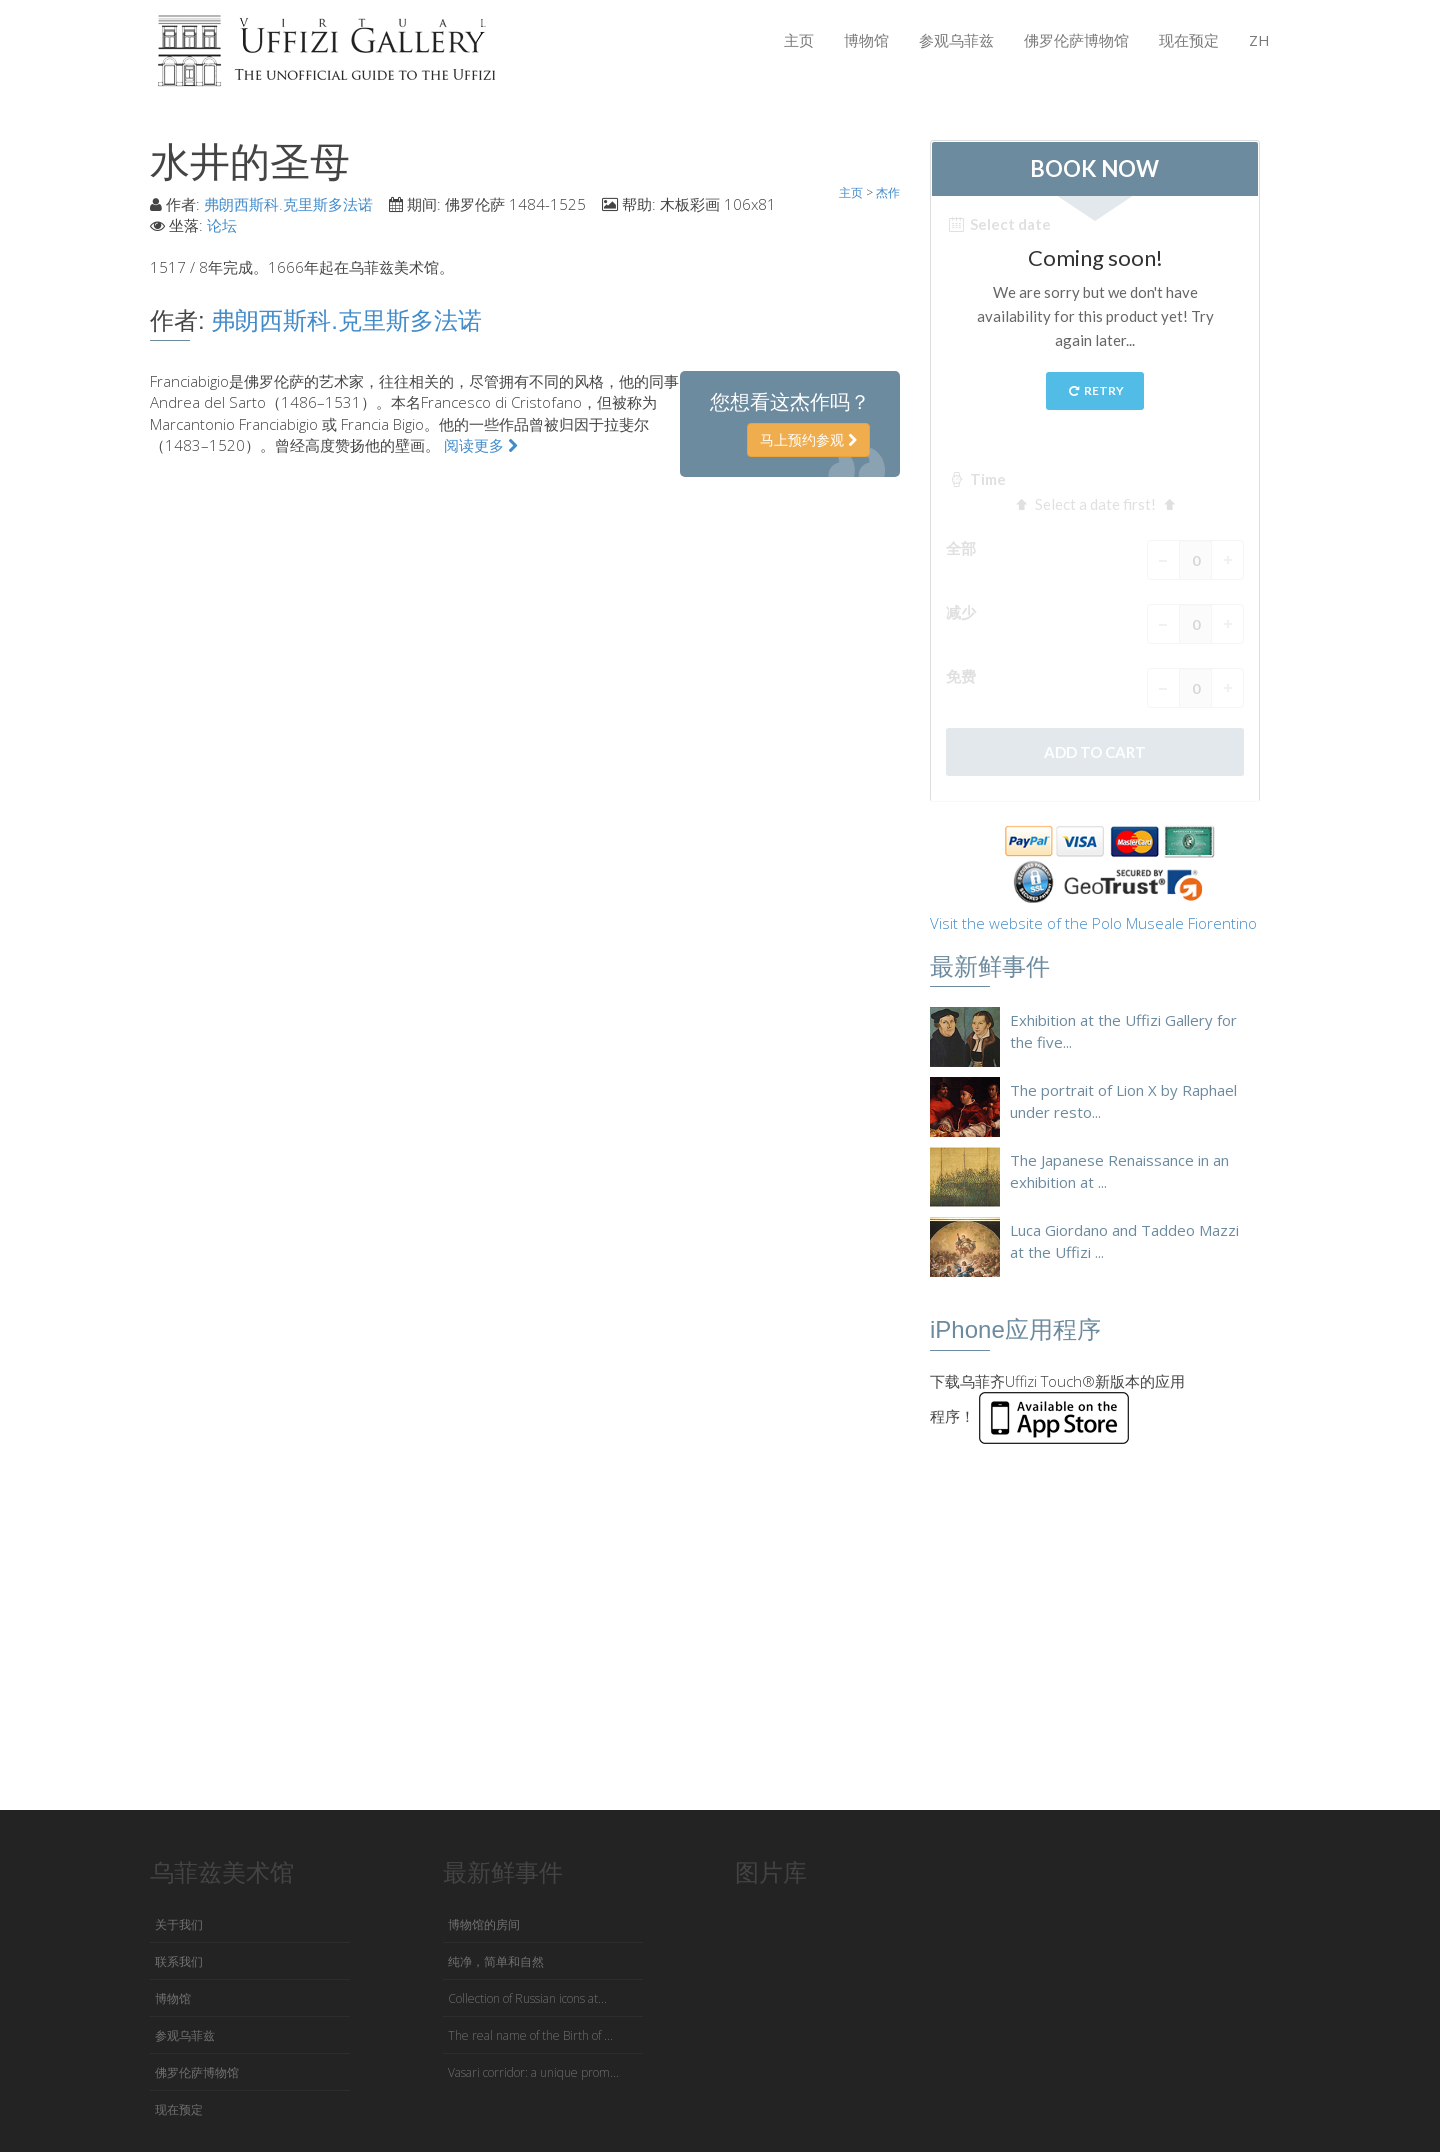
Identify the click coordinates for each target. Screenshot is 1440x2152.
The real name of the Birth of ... (530, 2035)
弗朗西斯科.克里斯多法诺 (288, 204)
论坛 (222, 225)
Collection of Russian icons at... (527, 1998)
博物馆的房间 (484, 1924)
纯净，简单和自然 (496, 1961)
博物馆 (866, 40)
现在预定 (1189, 40)
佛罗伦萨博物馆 (1076, 40)
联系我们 (179, 1961)
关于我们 (179, 1924)
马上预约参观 (808, 439)
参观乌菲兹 (956, 40)
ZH (1259, 40)
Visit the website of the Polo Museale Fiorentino (1093, 923)
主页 (799, 40)
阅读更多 (481, 445)
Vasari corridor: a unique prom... (533, 2072)
